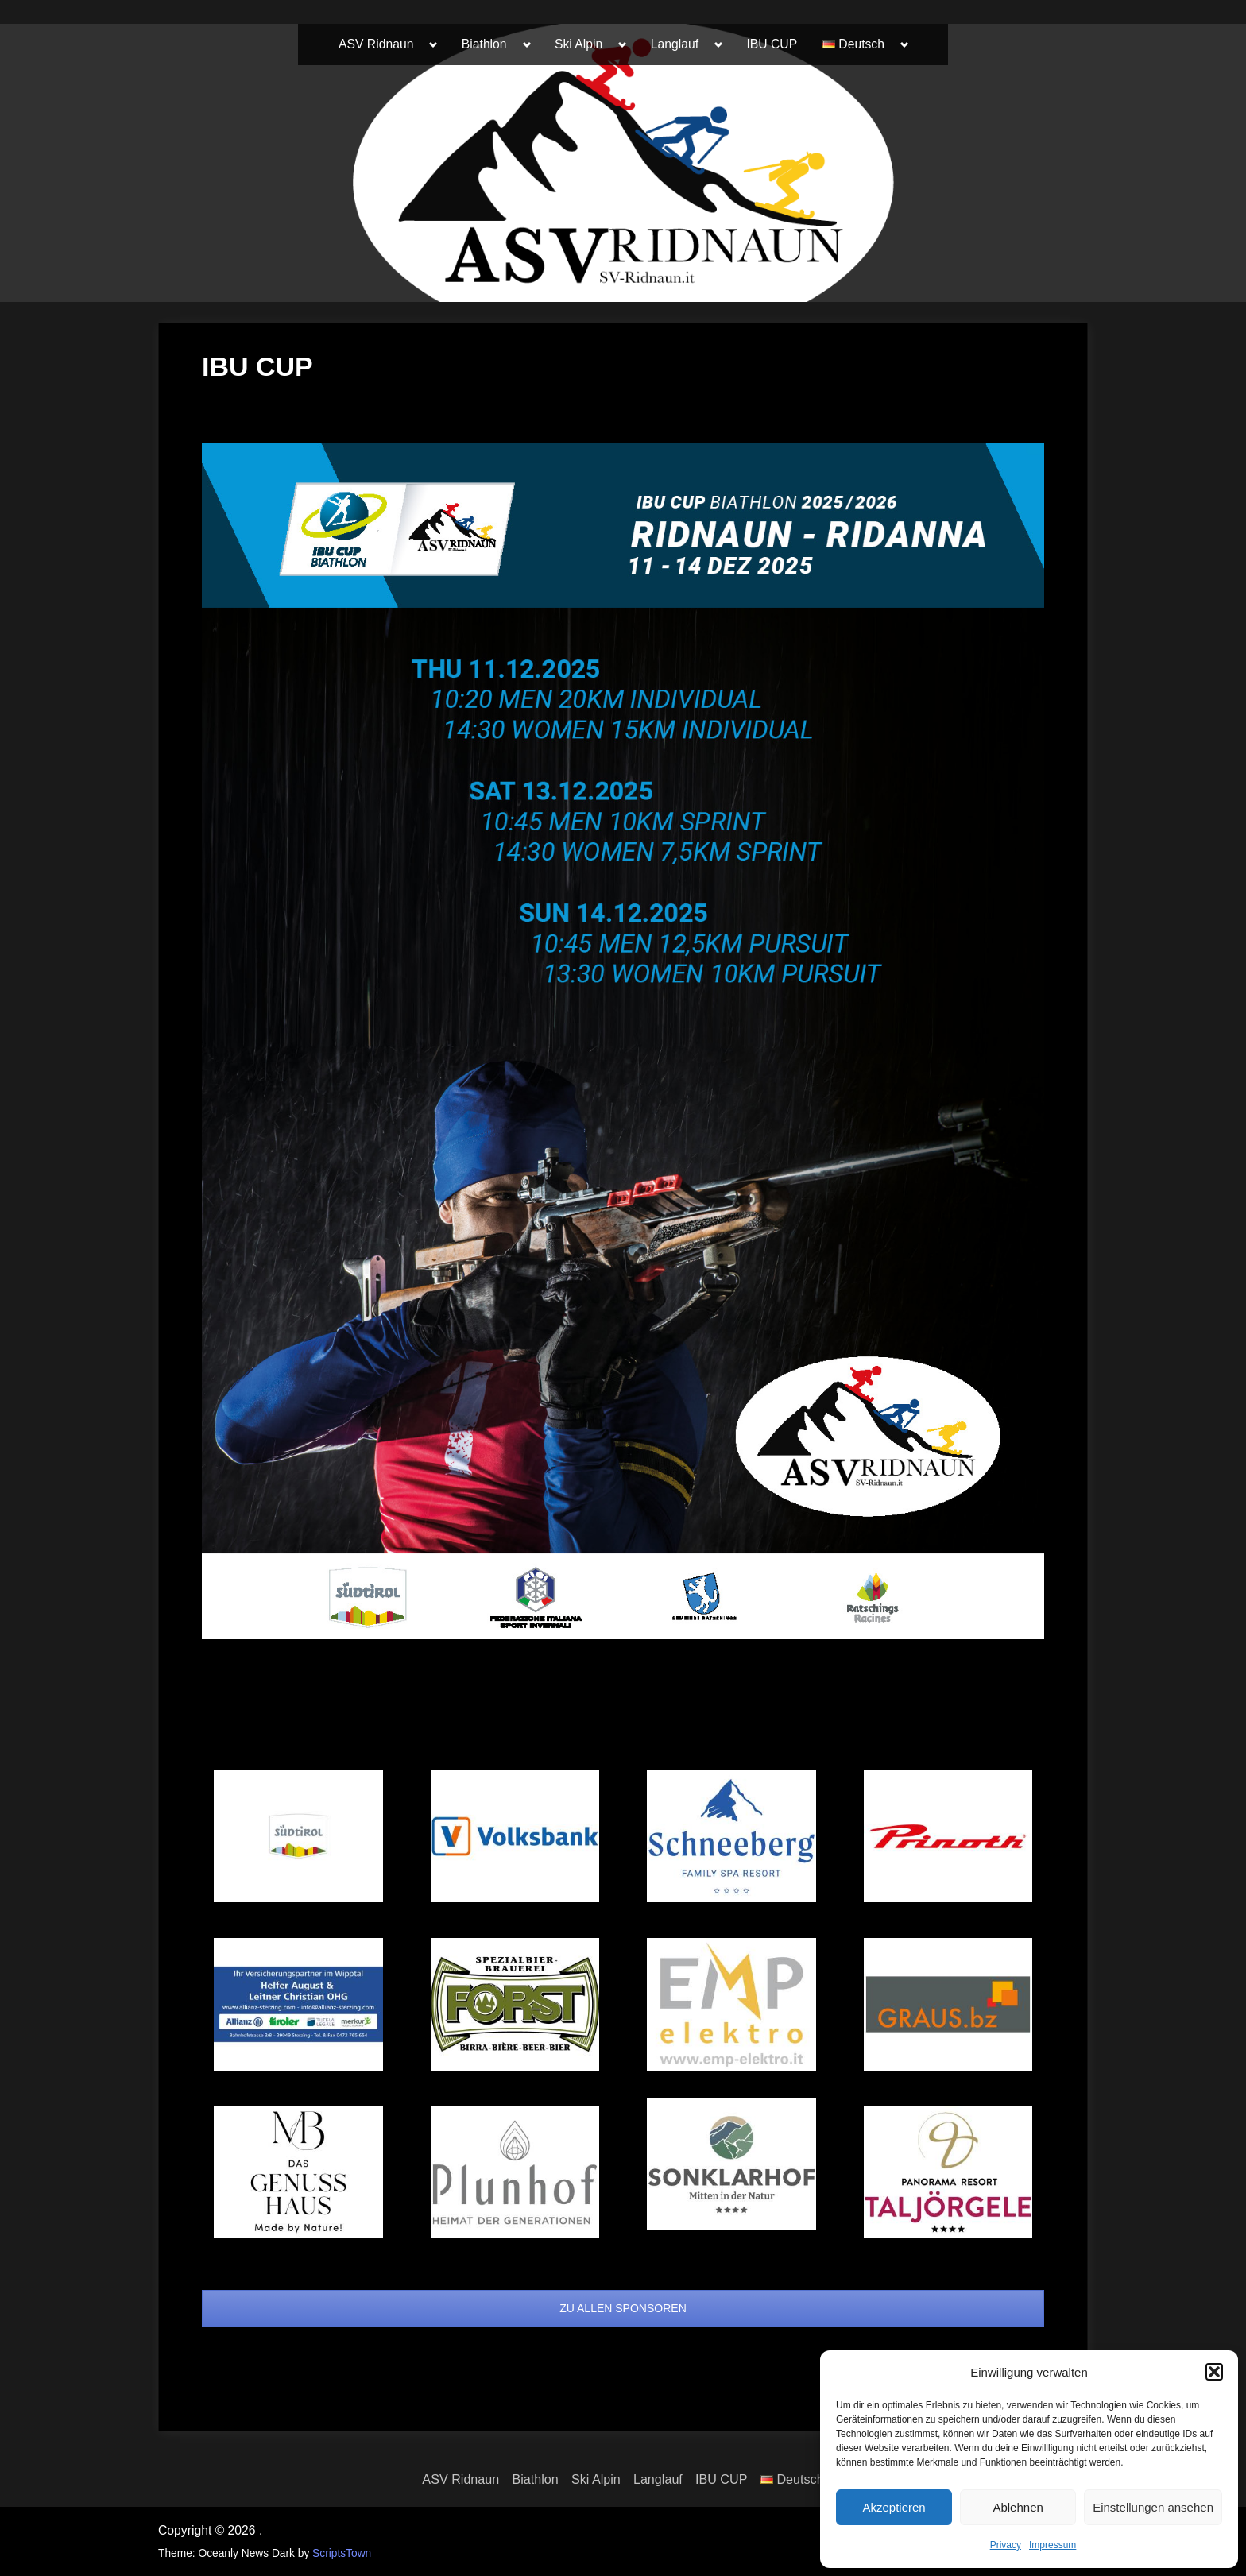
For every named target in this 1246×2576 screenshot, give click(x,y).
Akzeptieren (893, 2507)
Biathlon (484, 44)
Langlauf (674, 44)
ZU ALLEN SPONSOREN (623, 2308)
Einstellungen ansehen (1153, 2507)
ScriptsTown (341, 2553)
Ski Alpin (578, 44)
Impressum (1052, 2545)
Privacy (1005, 2545)
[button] (1214, 2372)
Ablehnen (1018, 2507)
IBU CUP (771, 44)
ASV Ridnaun (376, 44)
